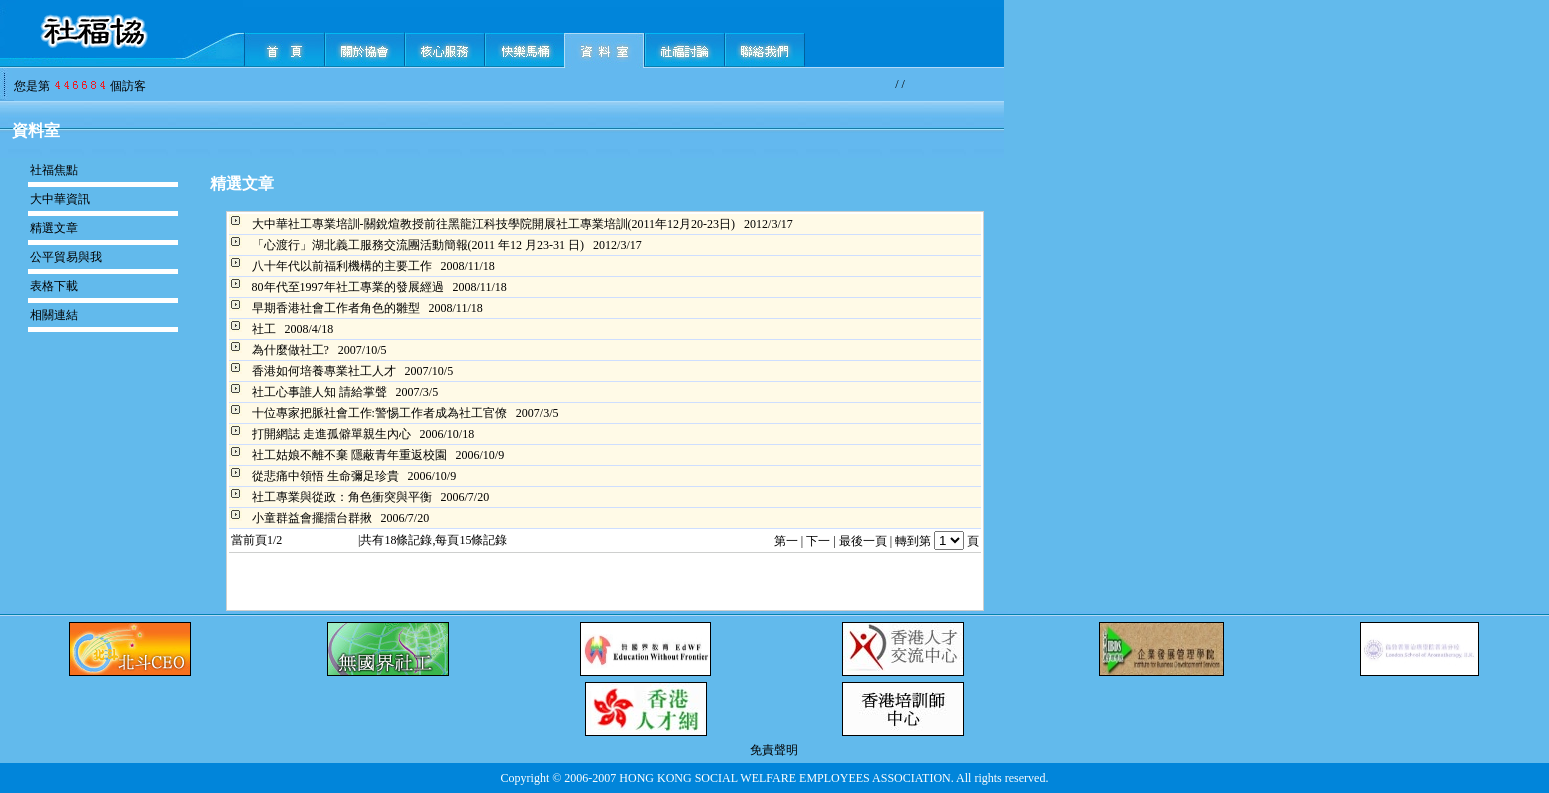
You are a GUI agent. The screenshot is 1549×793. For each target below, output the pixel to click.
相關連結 (54, 315)
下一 (818, 541)
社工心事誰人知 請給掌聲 (319, 392)
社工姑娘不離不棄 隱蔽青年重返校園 (349, 455)
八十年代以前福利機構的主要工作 (342, 266)
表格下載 (54, 286)
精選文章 (54, 228)
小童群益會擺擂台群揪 (312, 518)
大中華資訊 (60, 199)
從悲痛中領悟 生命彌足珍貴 (325, 476)
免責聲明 (774, 750)
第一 (786, 541)
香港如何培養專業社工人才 (324, 371)
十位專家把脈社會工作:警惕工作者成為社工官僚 (379, 413)
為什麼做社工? (290, 350)
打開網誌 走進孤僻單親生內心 (331, 434)
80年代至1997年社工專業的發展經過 (348, 287)
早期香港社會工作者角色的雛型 (336, 308)
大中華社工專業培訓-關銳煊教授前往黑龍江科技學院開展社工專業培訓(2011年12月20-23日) (494, 224)
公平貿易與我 (66, 257)
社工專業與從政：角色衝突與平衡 (342, 497)
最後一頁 (863, 541)
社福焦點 (54, 170)
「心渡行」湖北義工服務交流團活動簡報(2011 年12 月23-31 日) (418, 245)
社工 (264, 329)
